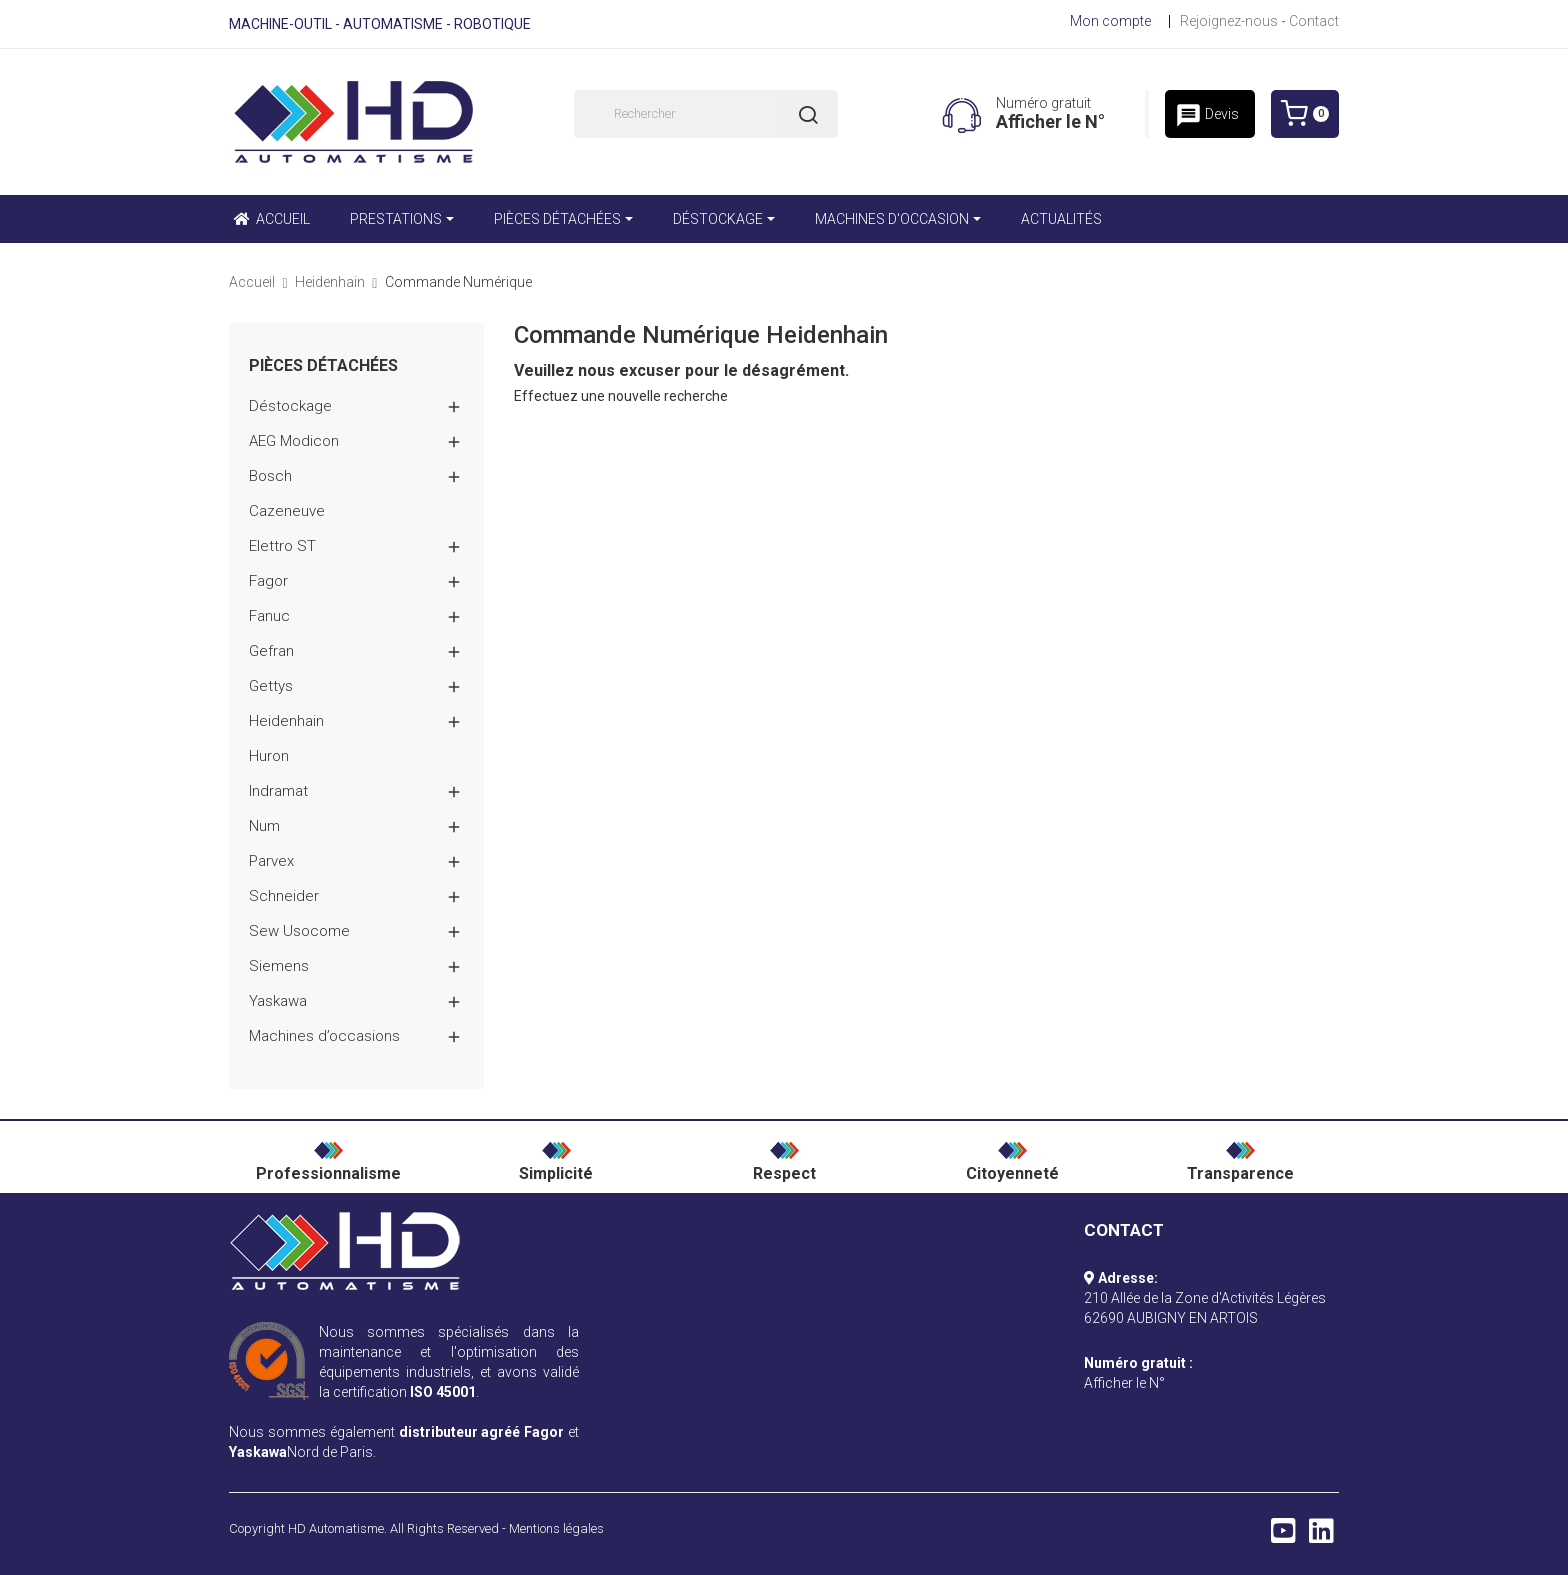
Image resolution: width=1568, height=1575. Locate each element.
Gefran (271, 651)
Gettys (271, 686)
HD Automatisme (336, 1528)
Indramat (278, 791)
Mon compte (1110, 21)
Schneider (284, 896)
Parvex (271, 861)
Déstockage (290, 406)
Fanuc (269, 616)
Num (264, 826)
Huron (269, 756)
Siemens (279, 966)
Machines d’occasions (324, 1036)
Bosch (270, 476)
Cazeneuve (287, 511)
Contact (1314, 21)
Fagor (268, 581)
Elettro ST (282, 546)
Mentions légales (556, 1528)
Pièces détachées (323, 366)
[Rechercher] (706, 114)
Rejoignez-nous (1229, 21)
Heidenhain (286, 721)
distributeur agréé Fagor (482, 1432)
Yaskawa (278, 1001)
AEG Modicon (294, 441)
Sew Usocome (299, 931)
